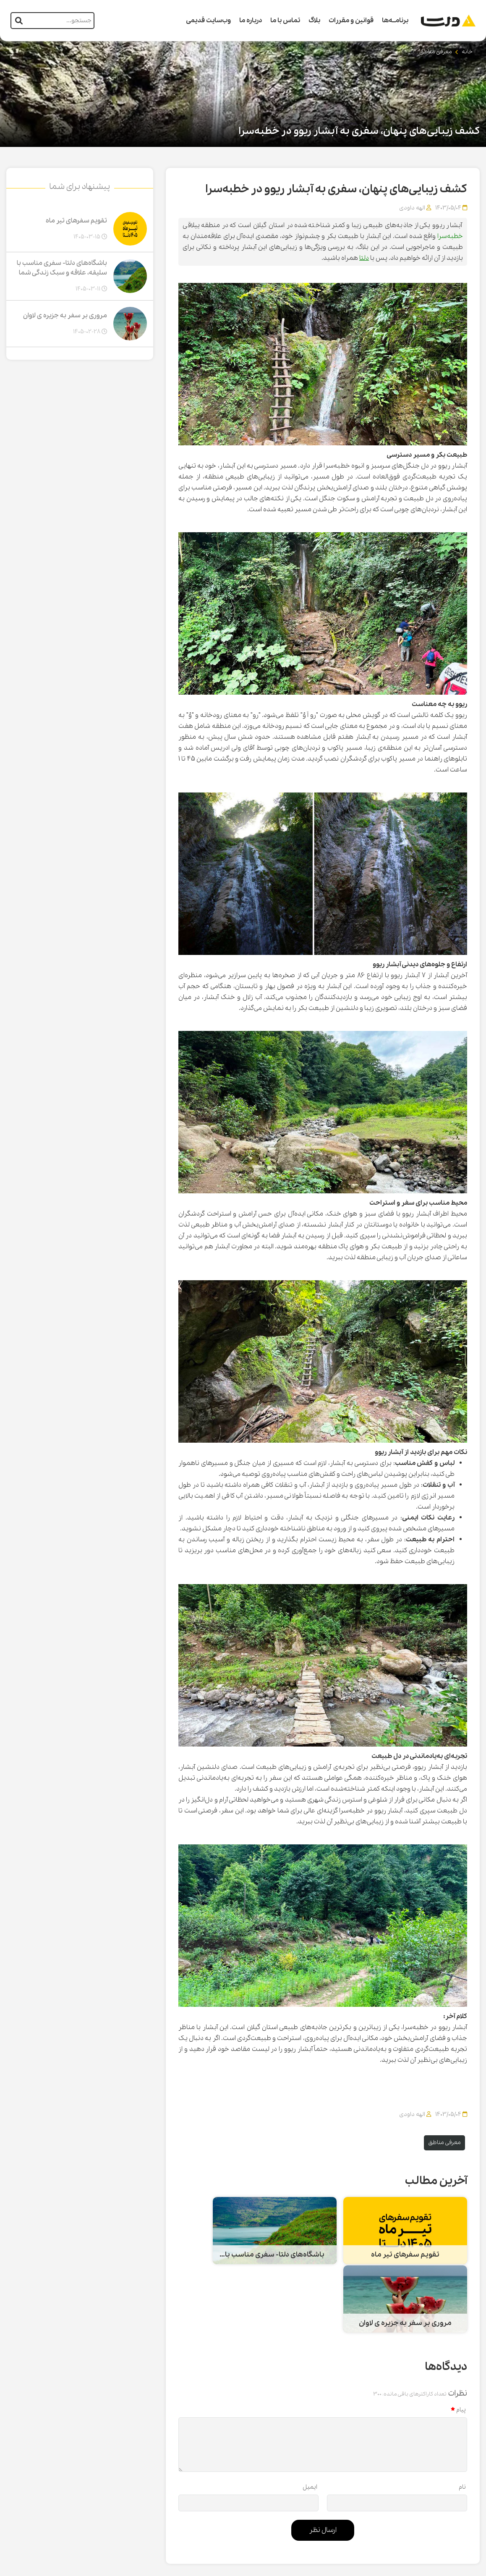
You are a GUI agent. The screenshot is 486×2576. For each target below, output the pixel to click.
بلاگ (314, 20)
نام (462, 2417)
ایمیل (310, 2417)
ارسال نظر (323, 2460)
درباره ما (250, 20)
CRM (413, 2565)
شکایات (276, 2529)
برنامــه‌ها (395, 20)
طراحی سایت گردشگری (452, 2566)
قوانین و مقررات (351, 20)
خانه (467, 52)
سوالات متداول (351, 2529)
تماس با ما (285, 20)
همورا (397, 2566)
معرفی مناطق (435, 52)
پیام (458, 2339)
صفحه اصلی (395, 2529)
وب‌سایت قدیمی (208, 20)
